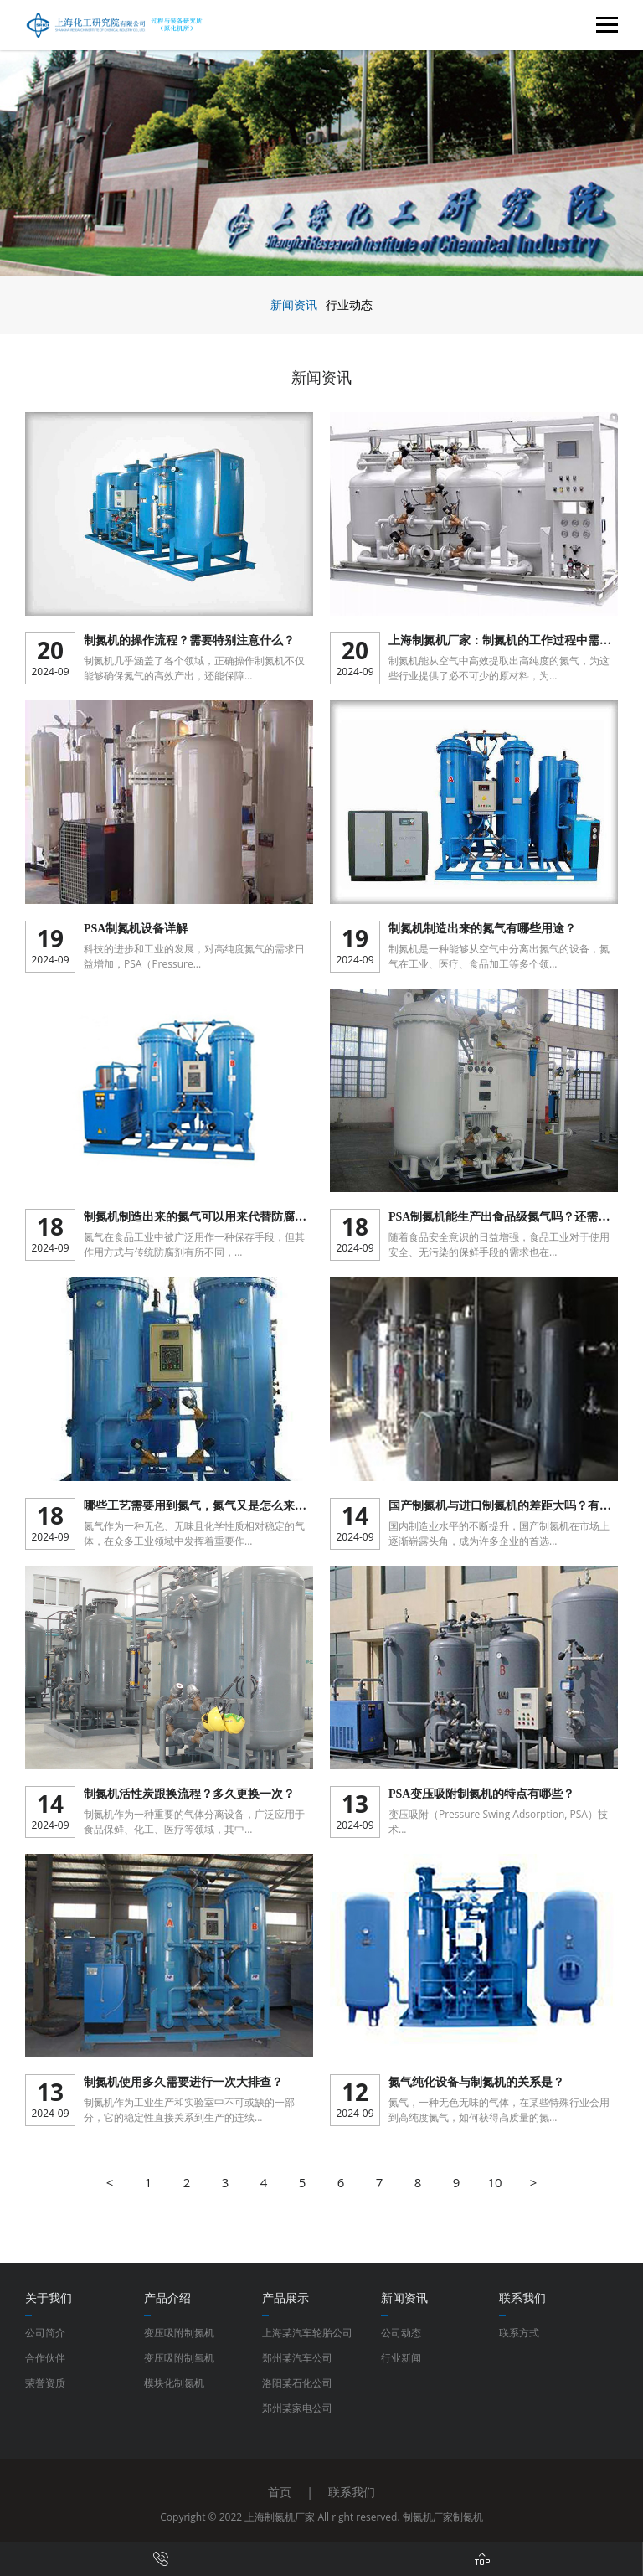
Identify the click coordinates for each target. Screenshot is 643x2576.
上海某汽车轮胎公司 (307, 2333)
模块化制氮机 (174, 2383)
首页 (279, 2492)
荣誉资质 (45, 2383)
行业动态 (349, 304)
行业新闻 (401, 2358)
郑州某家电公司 (297, 2408)
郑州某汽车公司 (297, 2358)
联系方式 (519, 2333)
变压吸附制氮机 (179, 2333)
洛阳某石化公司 (297, 2383)
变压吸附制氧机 (179, 2358)
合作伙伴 (45, 2358)
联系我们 (351, 2492)
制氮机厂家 (428, 2517)
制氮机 (468, 2517)
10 (494, 2182)
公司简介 (45, 2333)
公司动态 (401, 2333)
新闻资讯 (293, 304)
